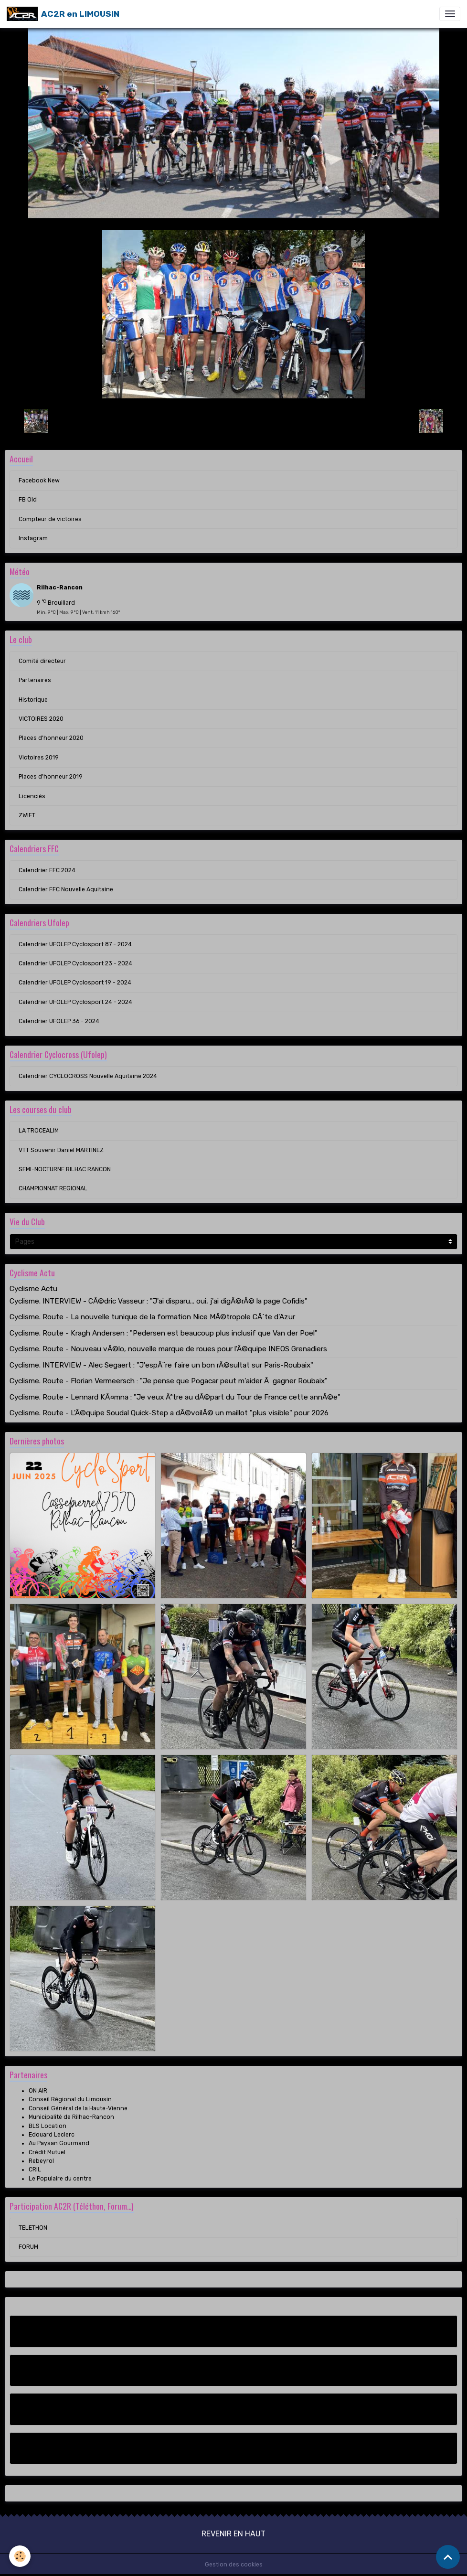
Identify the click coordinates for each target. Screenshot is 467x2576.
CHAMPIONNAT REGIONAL (53, 1188)
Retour (233, 420)
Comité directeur (42, 661)
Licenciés (32, 796)
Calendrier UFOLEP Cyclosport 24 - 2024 (75, 1002)
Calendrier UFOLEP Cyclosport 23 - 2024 (75, 963)
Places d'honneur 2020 (51, 738)
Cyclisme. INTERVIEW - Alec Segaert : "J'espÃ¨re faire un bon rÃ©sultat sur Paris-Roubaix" (161, 1365)
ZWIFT (27, 815)
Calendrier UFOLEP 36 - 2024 (59, 1021)
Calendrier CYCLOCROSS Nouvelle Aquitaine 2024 (88, 1076)
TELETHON (33, 2227)
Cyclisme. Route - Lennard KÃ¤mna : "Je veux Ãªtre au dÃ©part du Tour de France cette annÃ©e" (175, 1397)
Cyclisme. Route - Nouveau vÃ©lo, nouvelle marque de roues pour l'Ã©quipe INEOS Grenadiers (168, 1349)
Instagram (33, 538)
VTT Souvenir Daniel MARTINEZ (61, 1150)
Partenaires (35, 680)
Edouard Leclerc (51, 2134)
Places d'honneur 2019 (51, 776)
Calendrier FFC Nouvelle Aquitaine (66, 889)
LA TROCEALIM (39, 1130)
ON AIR (38, 2090)
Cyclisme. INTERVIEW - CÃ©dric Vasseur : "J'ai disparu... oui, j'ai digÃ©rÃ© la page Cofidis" (159, 1301)
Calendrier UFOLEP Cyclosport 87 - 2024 (75, 944)
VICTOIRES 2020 (41, 719)
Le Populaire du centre (60, 2178)
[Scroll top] (448, 2557)
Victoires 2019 (39, 757)
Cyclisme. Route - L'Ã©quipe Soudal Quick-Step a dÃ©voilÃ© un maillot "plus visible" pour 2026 (169, 1413)
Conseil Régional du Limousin (70, 2099)
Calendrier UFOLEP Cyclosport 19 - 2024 (75, 982)
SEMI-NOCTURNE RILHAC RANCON (65, 1169)
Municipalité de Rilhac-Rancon (71, 2117)
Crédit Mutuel (47, 2152)
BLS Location (47, 2126)
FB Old (28, 499)
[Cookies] (20, 2556)
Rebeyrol (41, 2161)
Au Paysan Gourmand (59, 2143)
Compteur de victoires (50, 519)
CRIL (35, 2169)
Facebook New (39, 480)
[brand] (63, 14)
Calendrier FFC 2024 (47, 870)
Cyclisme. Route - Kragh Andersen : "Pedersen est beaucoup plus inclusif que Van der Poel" (164, 1333)
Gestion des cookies (234, 2564)
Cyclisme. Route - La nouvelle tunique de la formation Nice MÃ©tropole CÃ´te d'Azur (152, 1317)
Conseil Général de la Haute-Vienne (78, 2108)
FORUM (28, 2247)
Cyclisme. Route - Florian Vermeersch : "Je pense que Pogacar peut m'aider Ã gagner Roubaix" (169, 1381)
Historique (33, 699)
